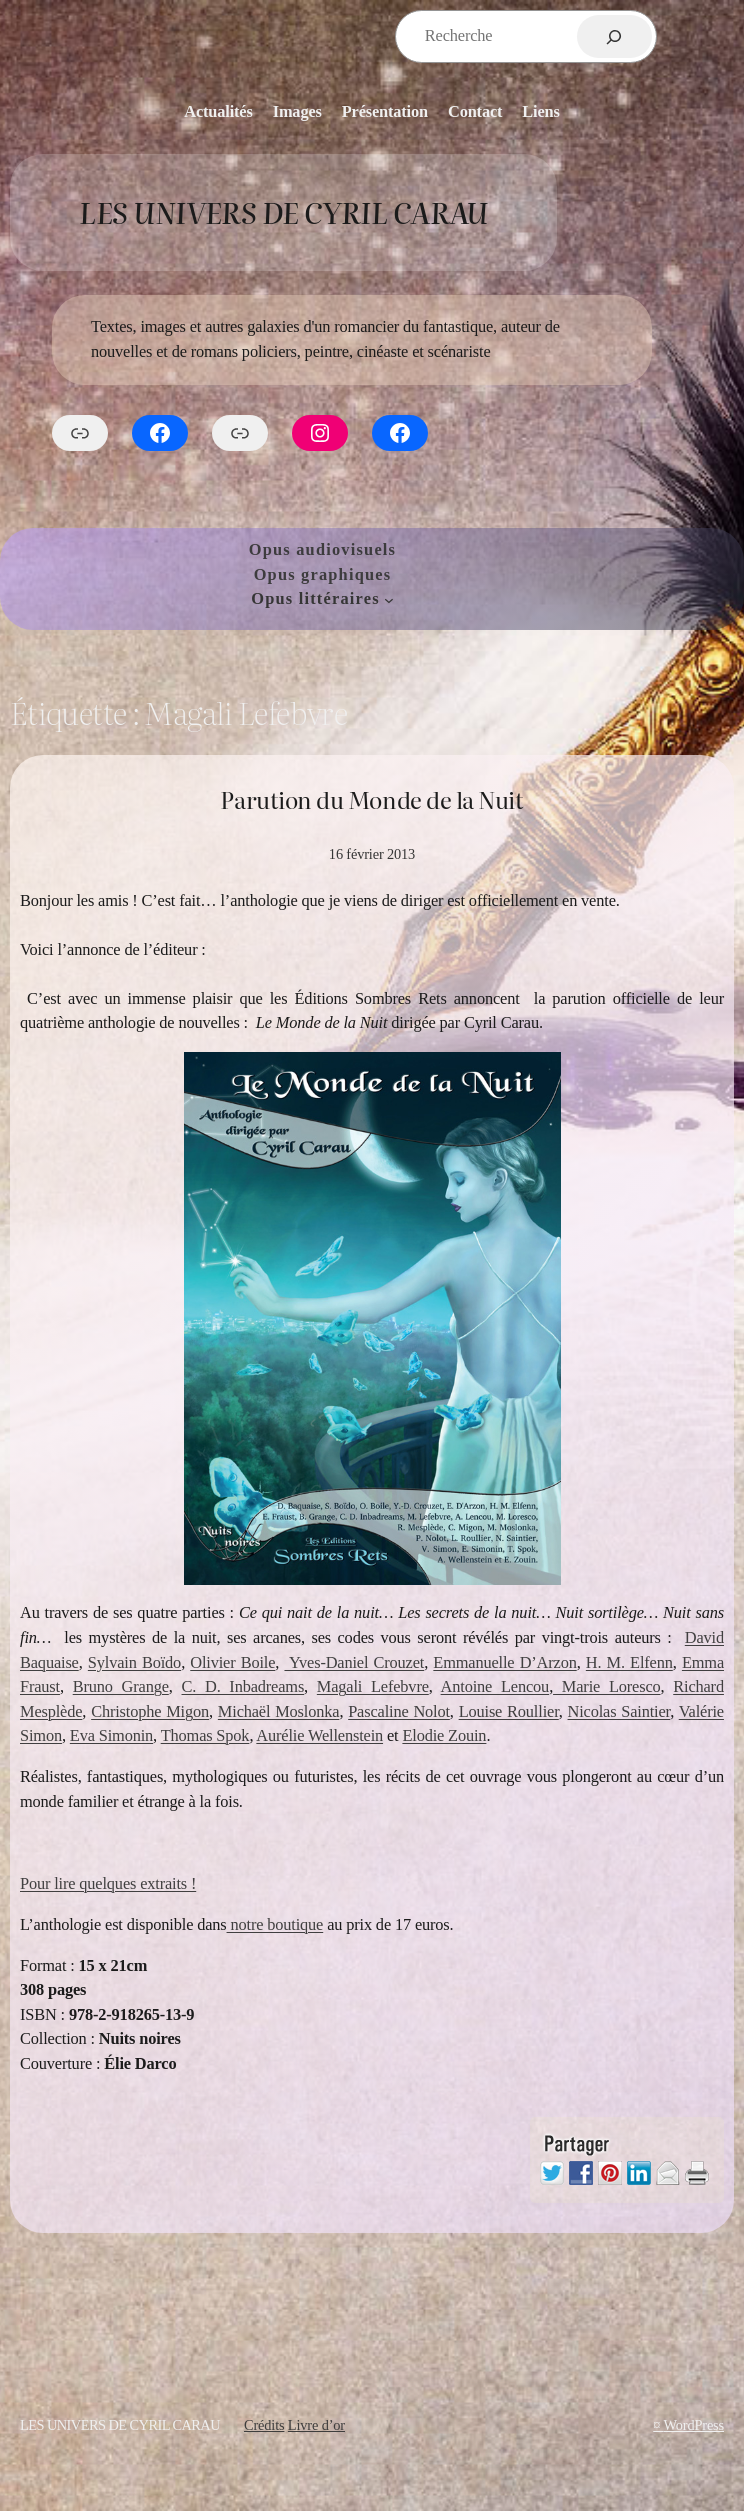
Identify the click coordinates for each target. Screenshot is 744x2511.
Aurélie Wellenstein (319, 1735)
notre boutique (275, 1924)
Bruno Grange (121, 1686)
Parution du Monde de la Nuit (371, 799)
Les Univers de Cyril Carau (283, 211)
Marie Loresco (606, 1686)
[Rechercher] (614, 36)
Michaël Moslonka (279, 1711)
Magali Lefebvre (373, 1686)
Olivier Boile (232, 1662)
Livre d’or (316, 2425)
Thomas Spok (205, 1735)
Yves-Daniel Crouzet (354, 1662)
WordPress (693, 2425)
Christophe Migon (150, 1711)
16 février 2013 (372, 854)
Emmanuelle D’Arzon (504, 1662)
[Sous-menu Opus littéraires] (389, 599)
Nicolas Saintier (619, 1711)
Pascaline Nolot (399, 1711)
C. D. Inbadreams (243, 1686)
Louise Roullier (509, 1711)
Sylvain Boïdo (134, 1662)
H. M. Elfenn (629, 1662)
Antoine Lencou (495, 1686)
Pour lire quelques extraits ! (108, 1883)
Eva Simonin (111, 1735)
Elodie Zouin (444, 1735)
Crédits (264, 2425)
